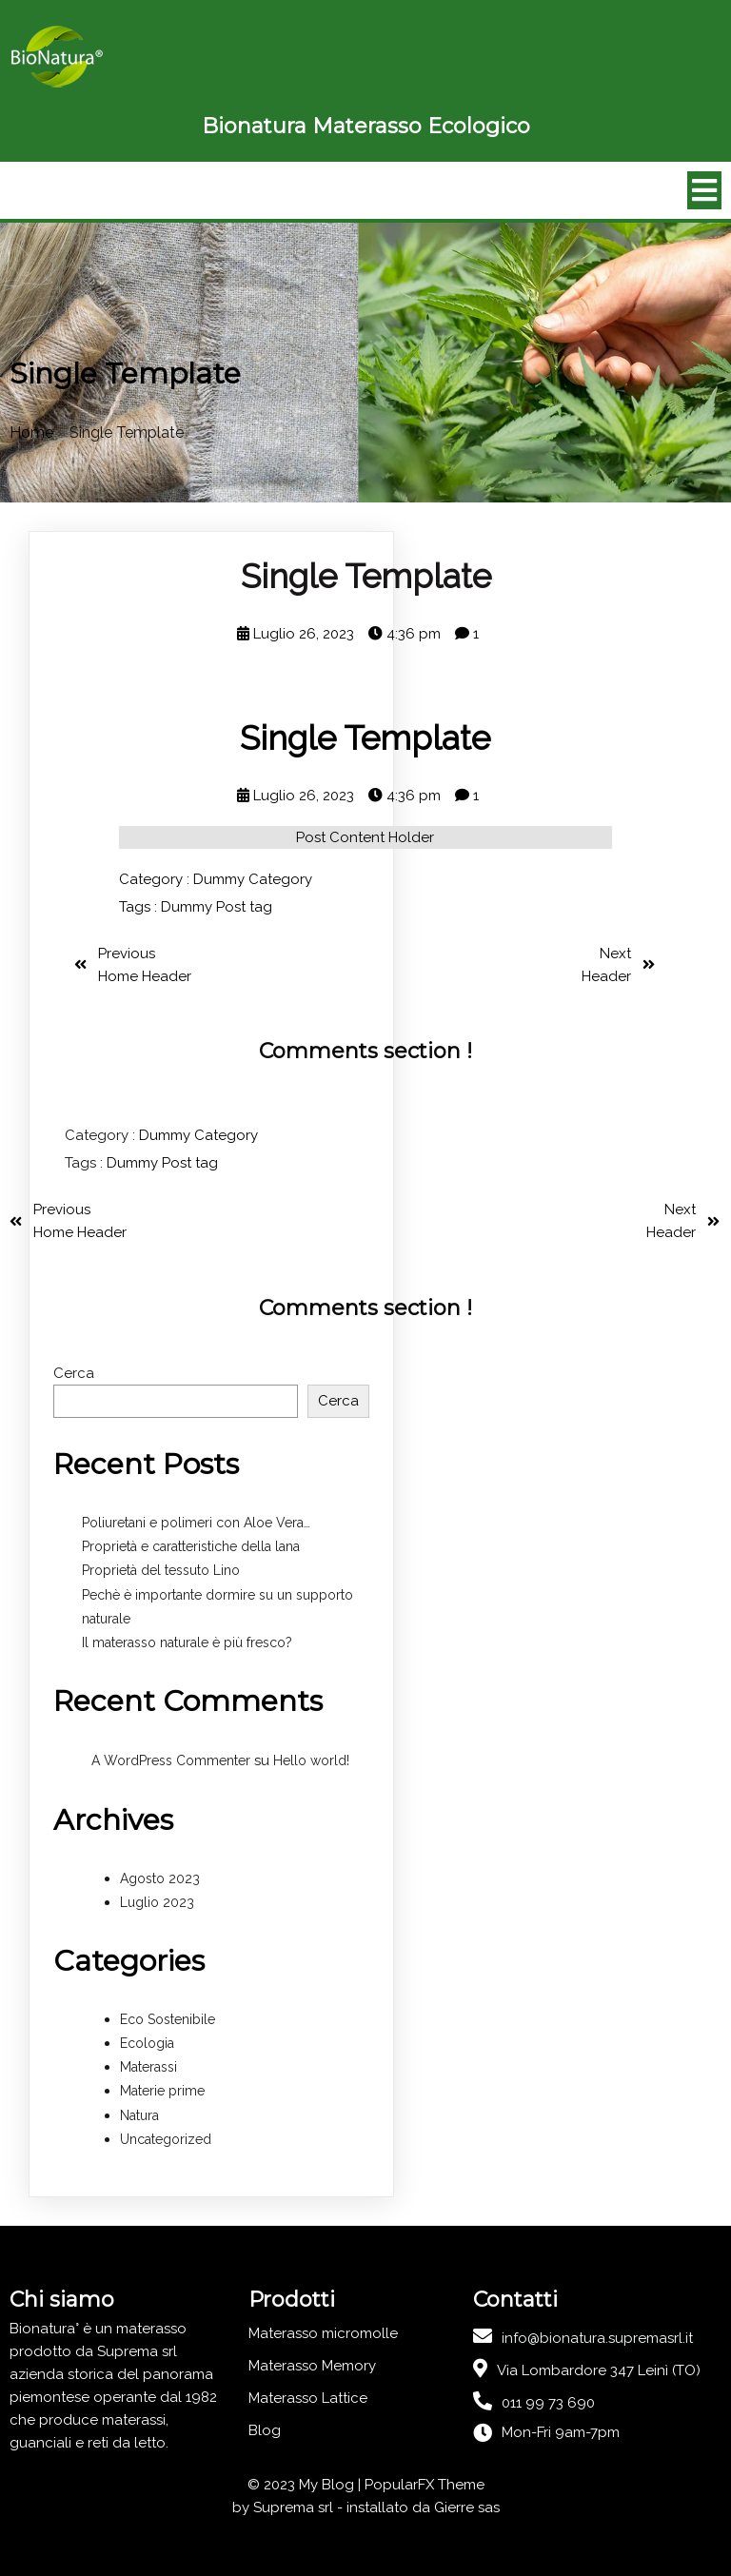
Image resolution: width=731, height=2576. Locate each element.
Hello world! (311, 1760)
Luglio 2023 (157, 1902)
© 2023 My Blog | (306, 2484)
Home (31, 432)
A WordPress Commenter (170, 1760)
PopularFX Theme (424, 2484)
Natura (139, 2115)
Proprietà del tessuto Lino (161, 1570)
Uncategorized (165, 2139)
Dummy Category (252, 879)
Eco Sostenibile (167, 2019)
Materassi (148, 2067)
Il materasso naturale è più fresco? (187, 1642)
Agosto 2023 (160, 1878)
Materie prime (162, 2090)
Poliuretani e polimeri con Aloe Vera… (196, 1522)
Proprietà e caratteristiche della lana (191, 1546)
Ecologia (147, 2043)
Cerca (73, 1373)
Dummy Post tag (216, 906)
